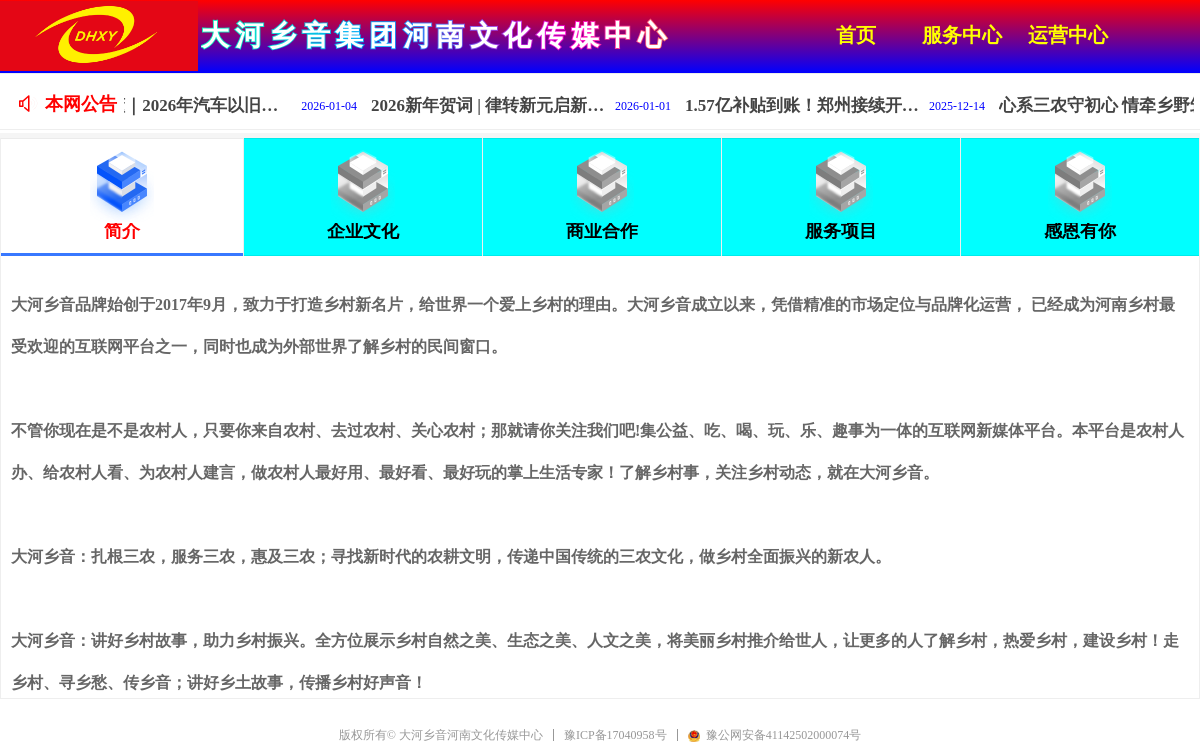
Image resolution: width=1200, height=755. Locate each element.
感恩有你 (1080, 231)
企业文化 (363, 231)
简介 (122, 231)
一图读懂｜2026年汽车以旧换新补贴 (189, 105)
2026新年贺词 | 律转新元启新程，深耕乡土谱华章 (503, 105)
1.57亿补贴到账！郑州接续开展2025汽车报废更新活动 (817, 105)
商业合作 (602, 231)
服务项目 (841, 231)
